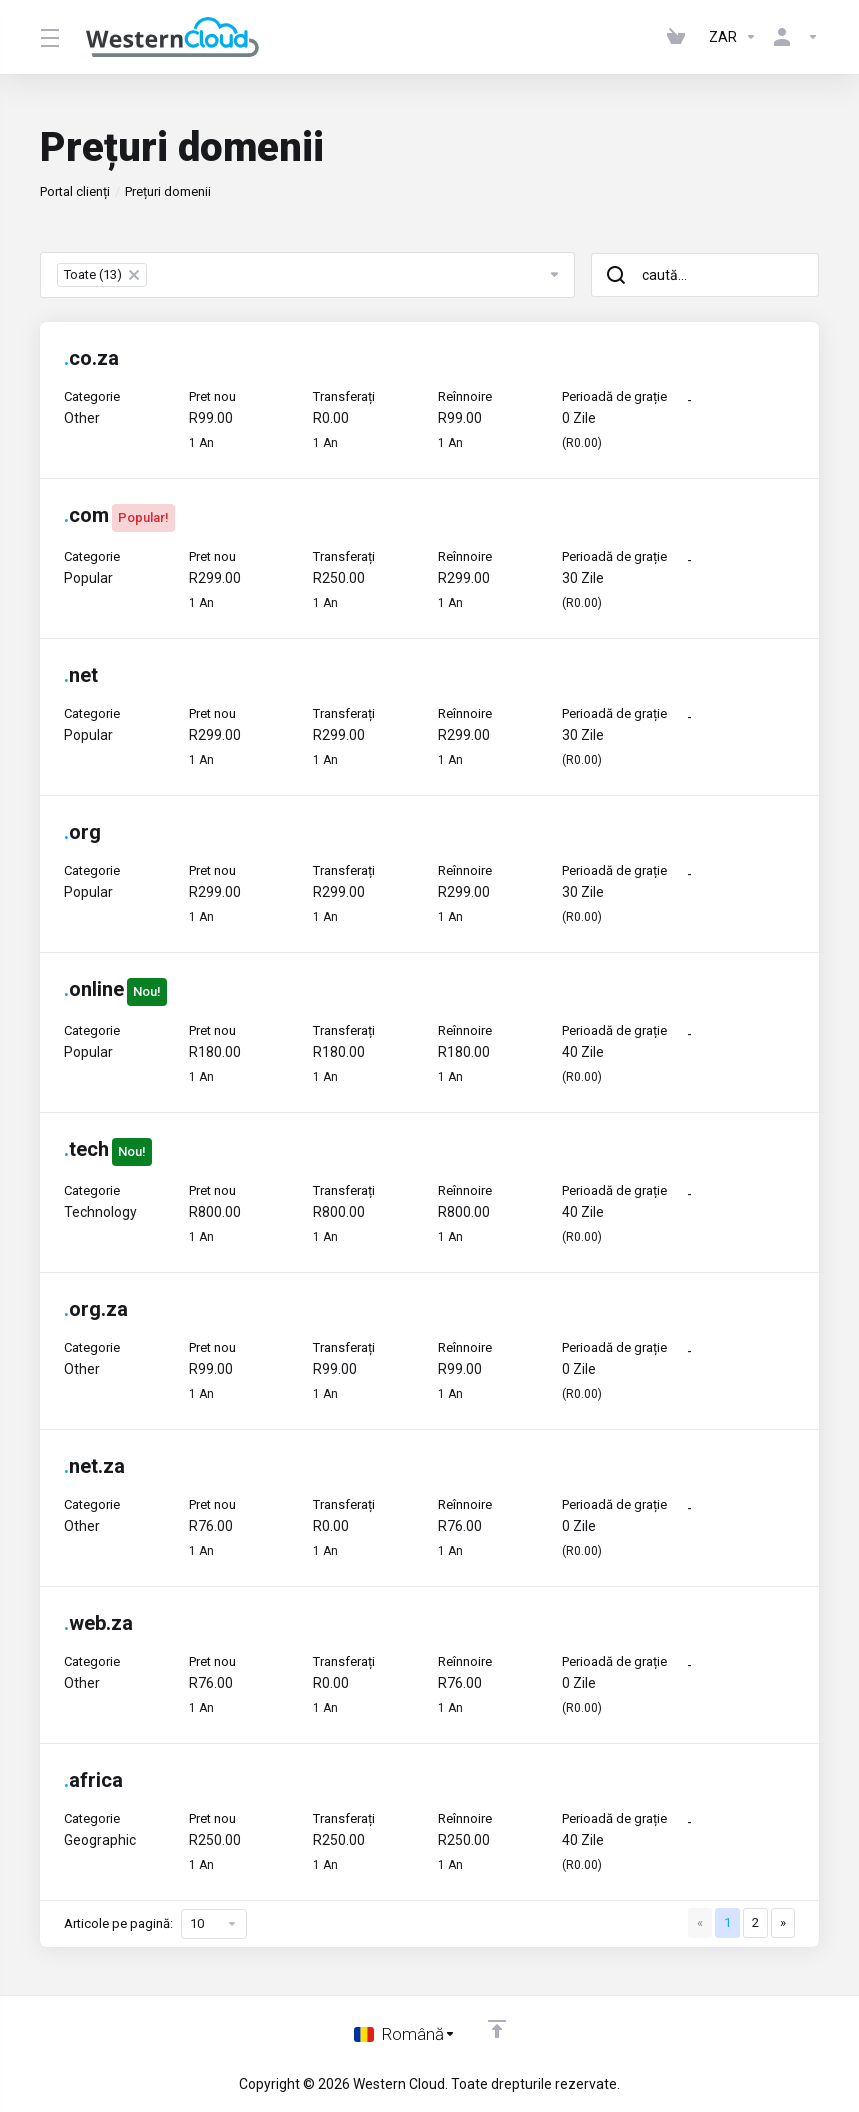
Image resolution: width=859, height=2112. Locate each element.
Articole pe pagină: (155, 1924)
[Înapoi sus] (497, 2029)
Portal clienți (75, 191)
